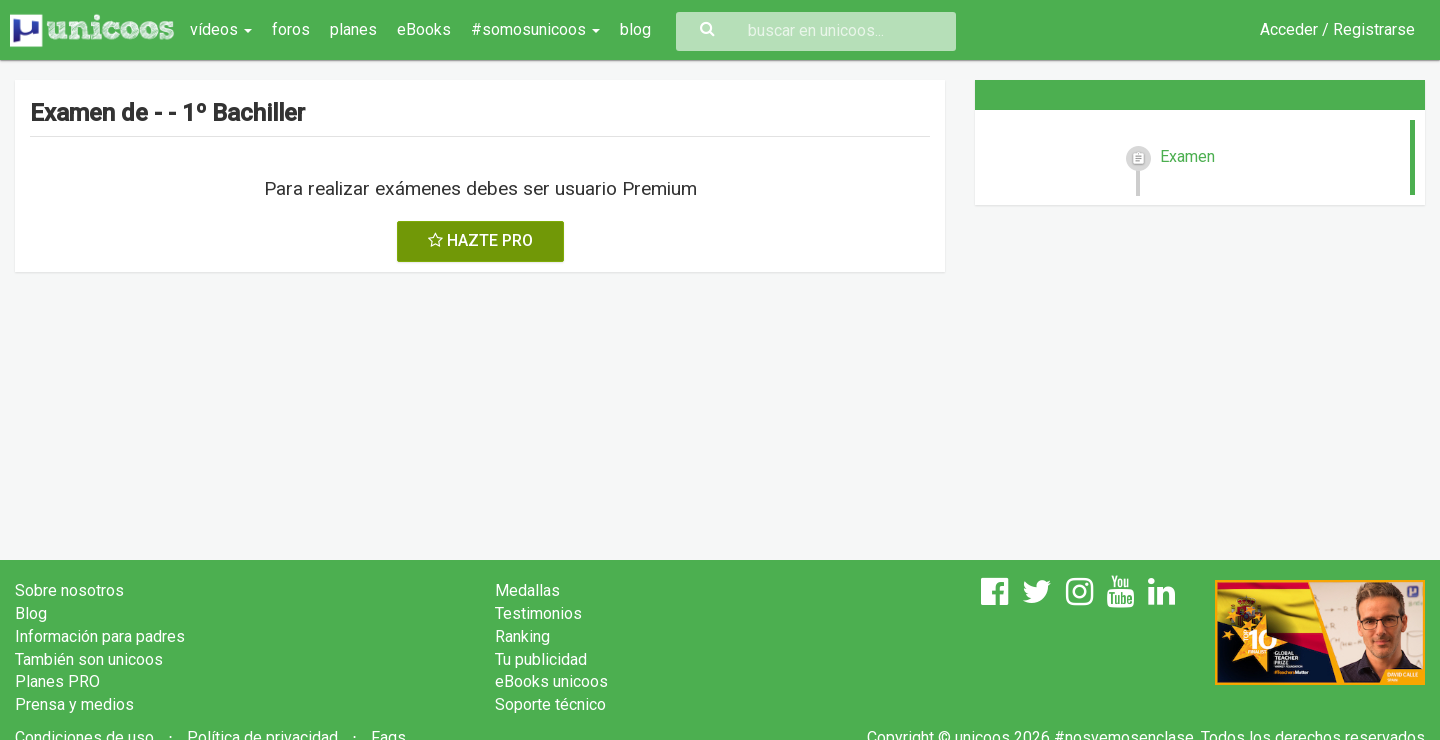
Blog (31, 613)
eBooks (424, 29)
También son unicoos (89, 659)
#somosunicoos (535, 29)
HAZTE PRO (480, 240)
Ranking (522, 636)
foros (291, 29)
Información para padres (100, 636)
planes (353, 29)
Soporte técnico (550, 704)
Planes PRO (57, 681)
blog (635, 29)
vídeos (221, 29)
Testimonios (538, 613)
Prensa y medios (74, 704)
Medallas (527, 590)
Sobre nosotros (69, 590)
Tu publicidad (541, 659)
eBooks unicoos (551, 681)
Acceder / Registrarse (1337, 29)
